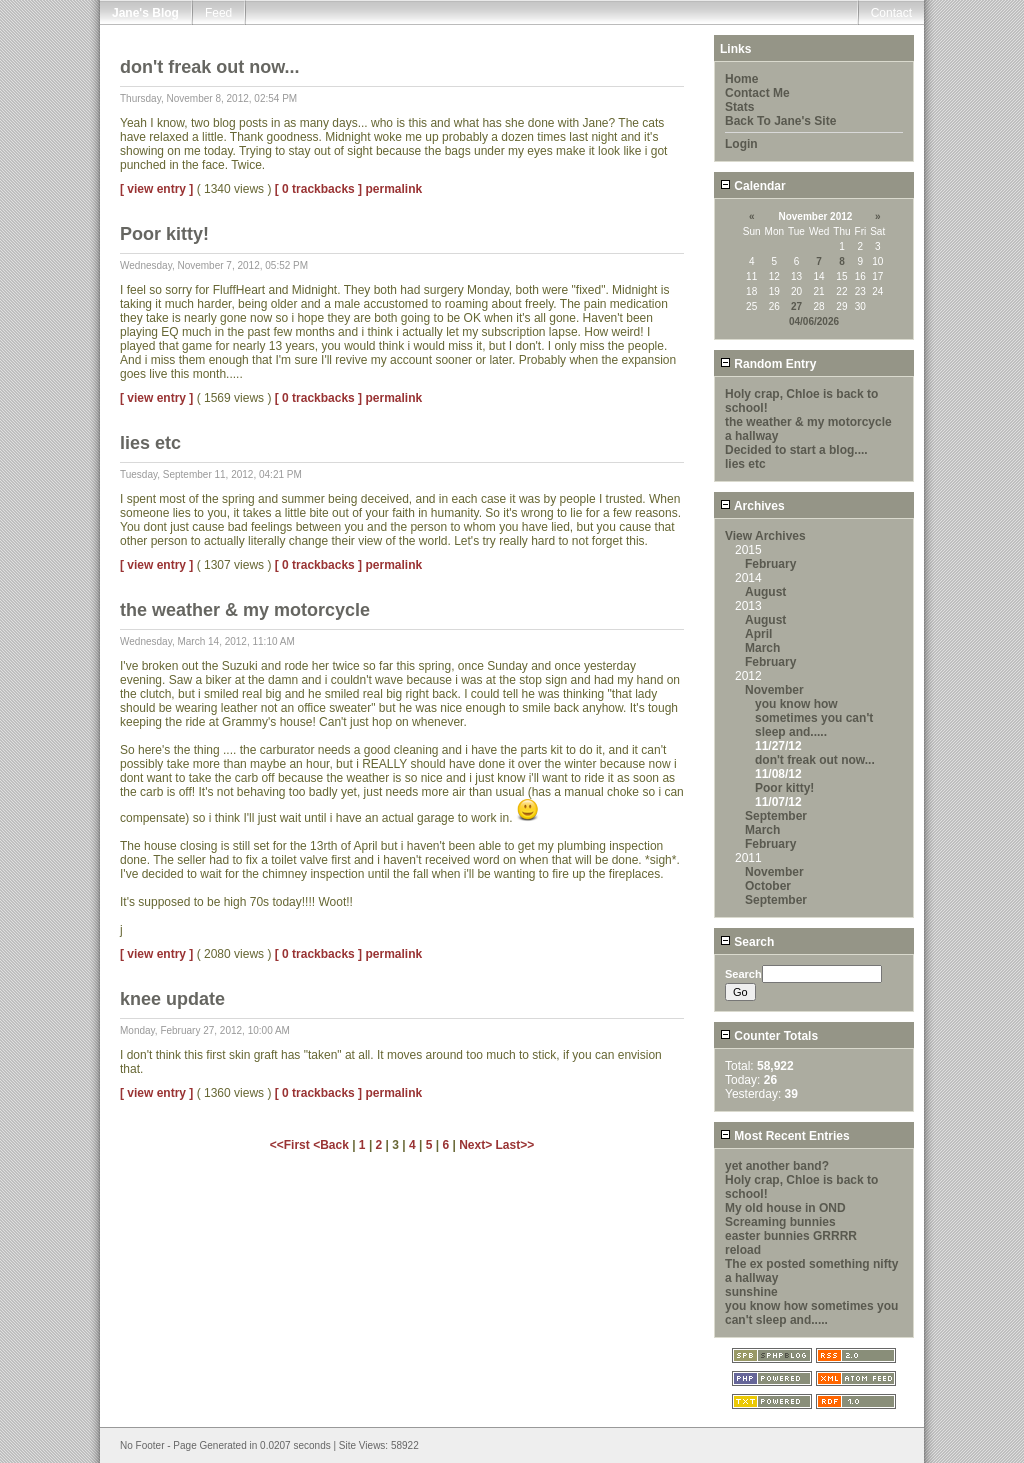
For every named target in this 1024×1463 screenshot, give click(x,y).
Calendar (753, 186)
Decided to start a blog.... (796, 450)
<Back (332, 1145)
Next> (477, 1145)
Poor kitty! (784, 788)
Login (741, 144)
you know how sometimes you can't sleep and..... (814, 718)
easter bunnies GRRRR (791, 1236)
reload (743, 1250)
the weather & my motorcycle (808, 422)
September (776, 816)
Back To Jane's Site (780, 121)
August (765, 592)
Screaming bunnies (780, 1222)
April (758, 634)
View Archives (765, 536)
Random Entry (768, 364)
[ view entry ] (156, 189)
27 (796, 306)
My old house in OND (785, 1208)
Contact (891, 13)
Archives (752, 506)
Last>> (515, 1145)
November (774, 690)
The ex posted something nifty (811, 1264)
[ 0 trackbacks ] (318, 189)
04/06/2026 (814, 321)
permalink (393, 189)
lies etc (745, 464)
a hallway (751, 436)
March (762, 648)
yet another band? (777, 1166)
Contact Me (757, 93)
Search (747, 942)
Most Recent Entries (785, 1136)
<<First (291, 1145)
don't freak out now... (815, 760)
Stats (739, 107)
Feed (218, 13)
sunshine (751, 1292)
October (768, 886)
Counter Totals (769, 1036)
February (770, 564)
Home (741, 79)
